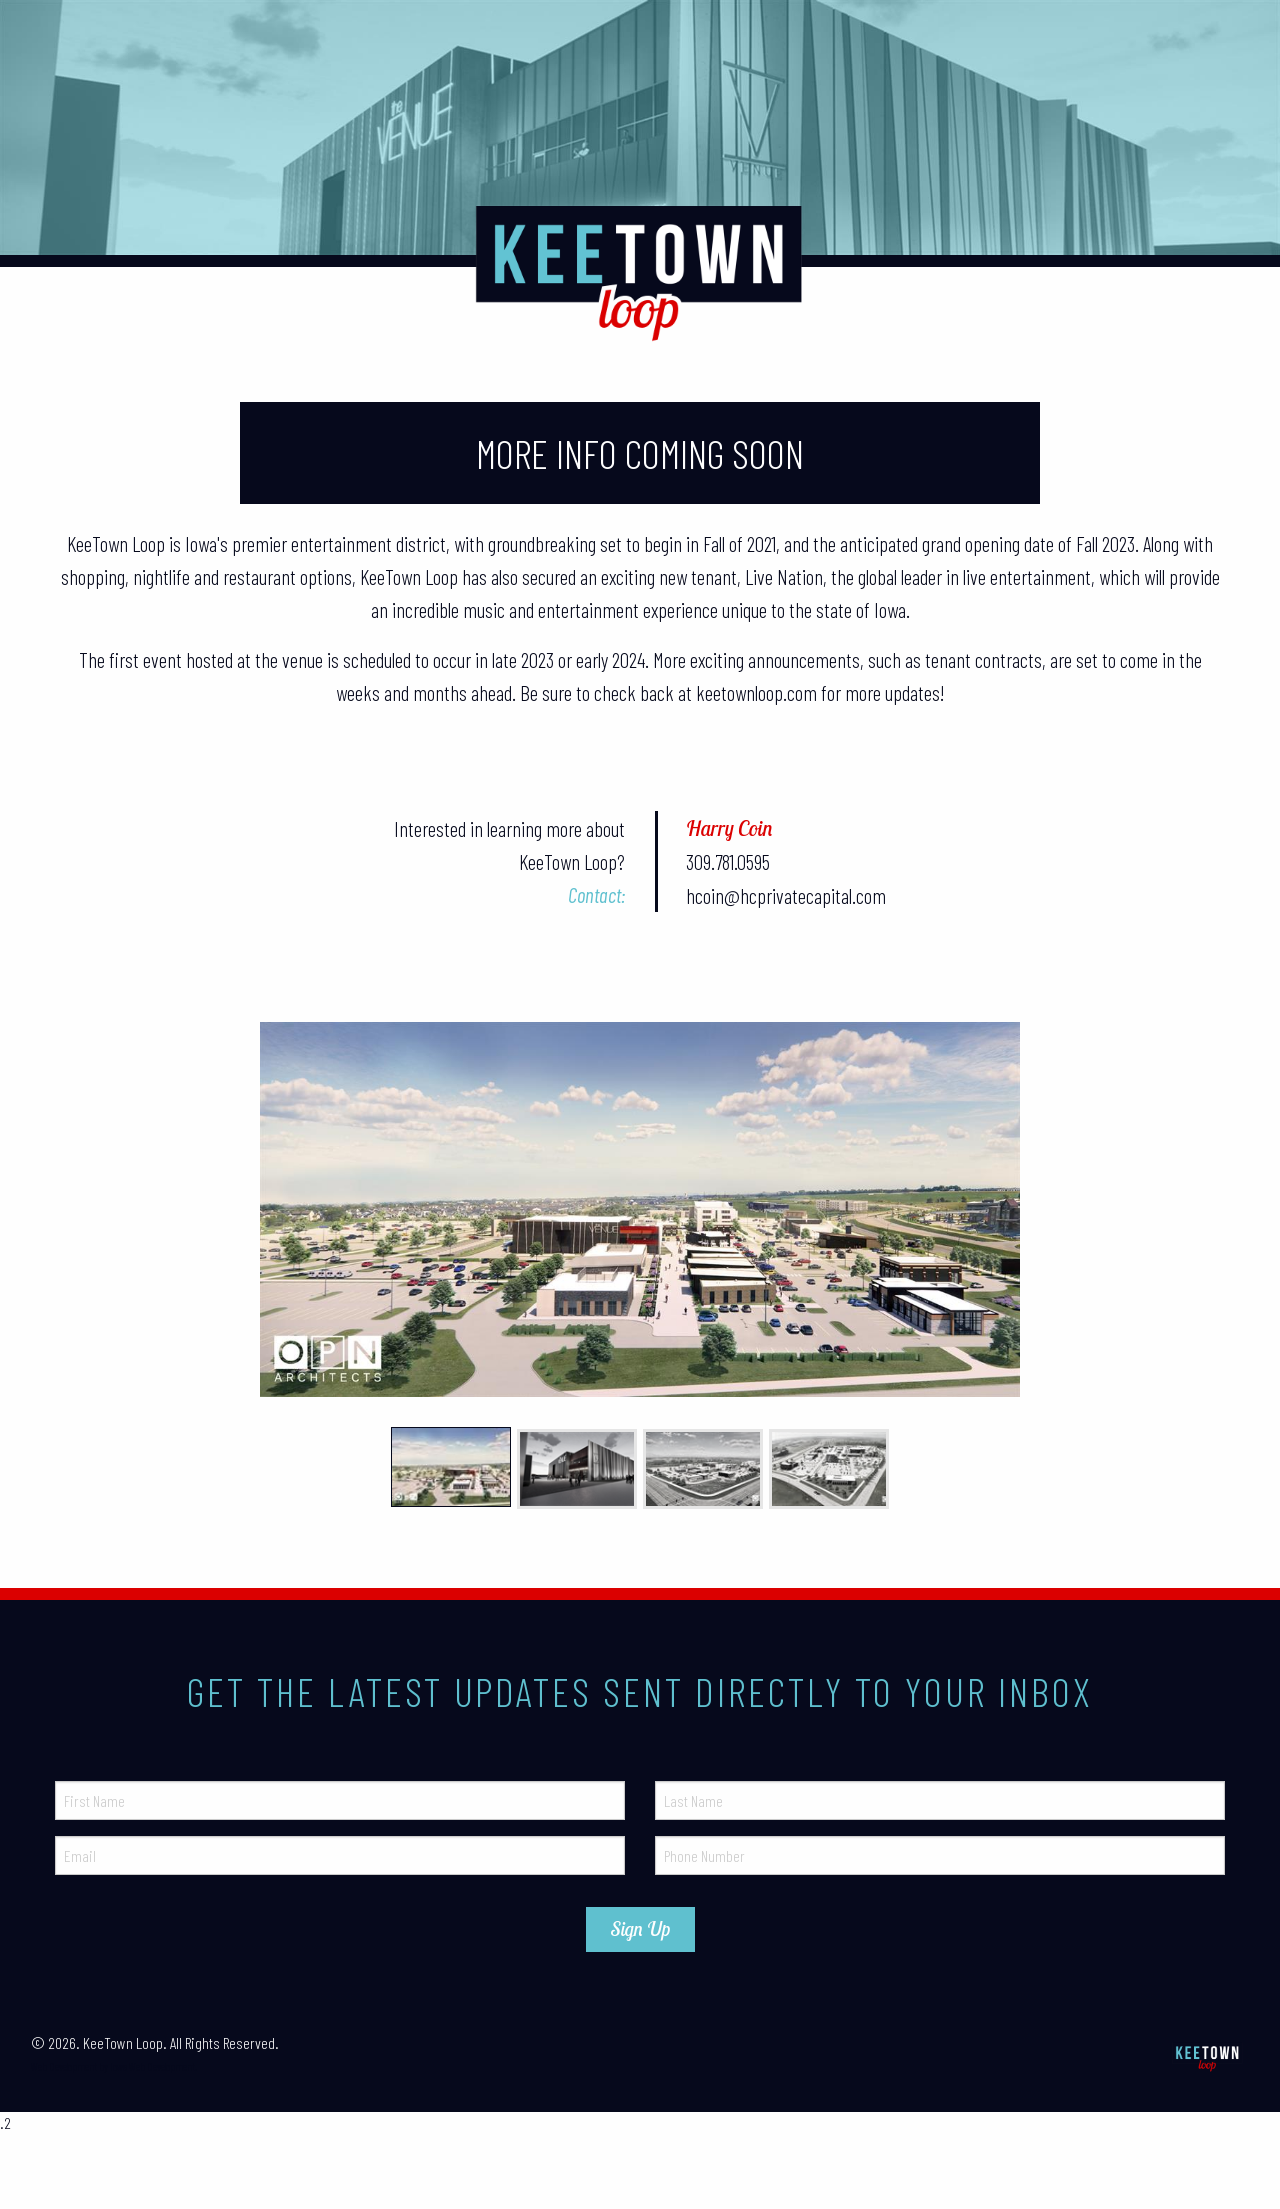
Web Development (64, 2066)
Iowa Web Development (152, 2066)
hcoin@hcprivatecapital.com (786, 895)
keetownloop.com (756, 692)
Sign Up (640, 1929)
